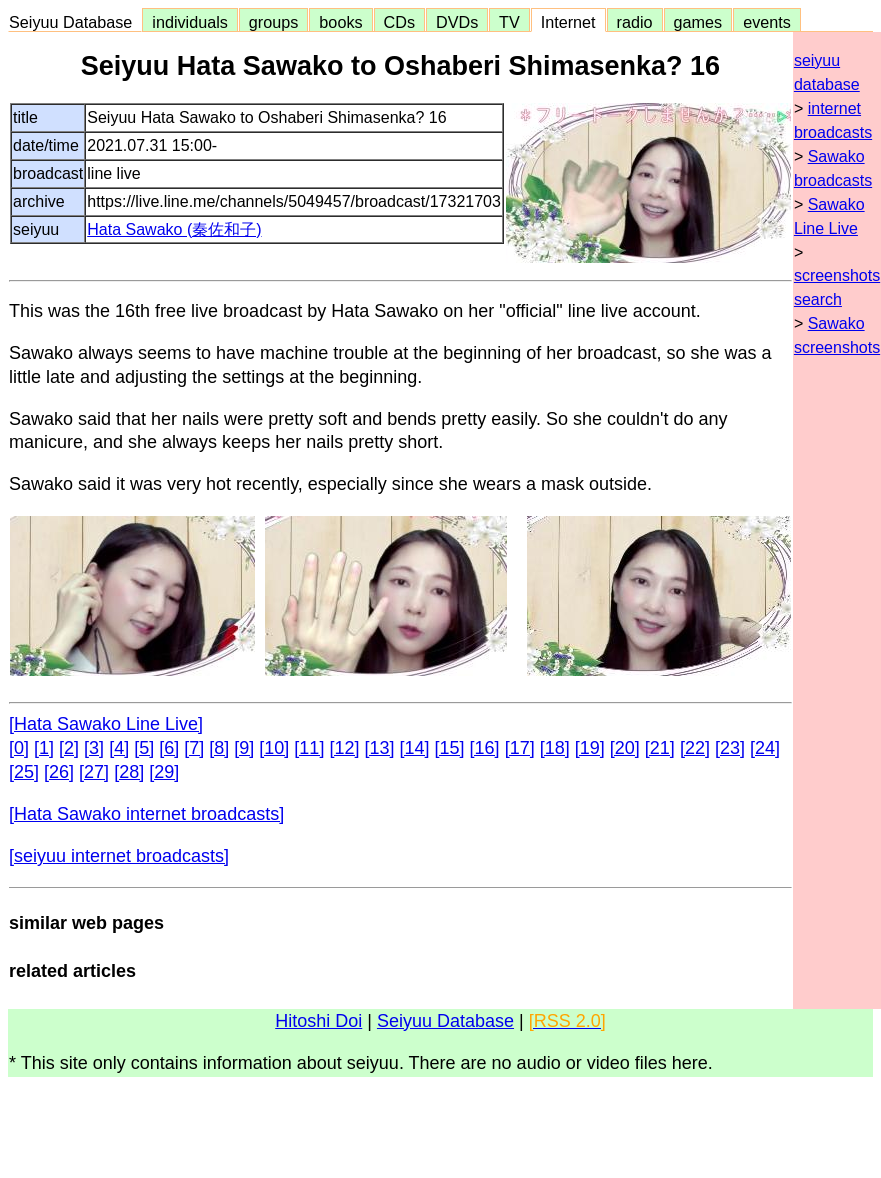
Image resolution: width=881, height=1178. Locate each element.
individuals (190, 22)
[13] (379, 748)
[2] (69, 748)
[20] (625, 748)
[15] (450, 748)
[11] (309, 748)
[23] (730, 748)
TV (509, 22)
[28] (129, 772)
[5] (144, 748)
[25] (24, 772)
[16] (485, 748)
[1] (44, 748)
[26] (59, 772)
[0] (19, 748)
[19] (590, 748)
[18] (555, 748)
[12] (344, 748)
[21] (660, 748)
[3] (94, 748)
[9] (244, 748)
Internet (568, 22)
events (767, 22)
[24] (765, 748)
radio (635, 22)
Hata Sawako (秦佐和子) (174, 229)
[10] (274, 748)
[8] (219, 748)
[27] (94, 772)
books (340, 22)
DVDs (457, 22)
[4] (119, 748)
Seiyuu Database (75, 22)
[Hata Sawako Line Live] (106, 724)
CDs (399, 22)
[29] (164, 772)
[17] (520, 748)
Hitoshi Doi (318, 1021)
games (698, 22)
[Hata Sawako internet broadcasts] (146, 814)
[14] (415, 748)
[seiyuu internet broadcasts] (119, 856)
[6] (169, 748)
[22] (695, 748)
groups (274, 22)
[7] (194, 748)
